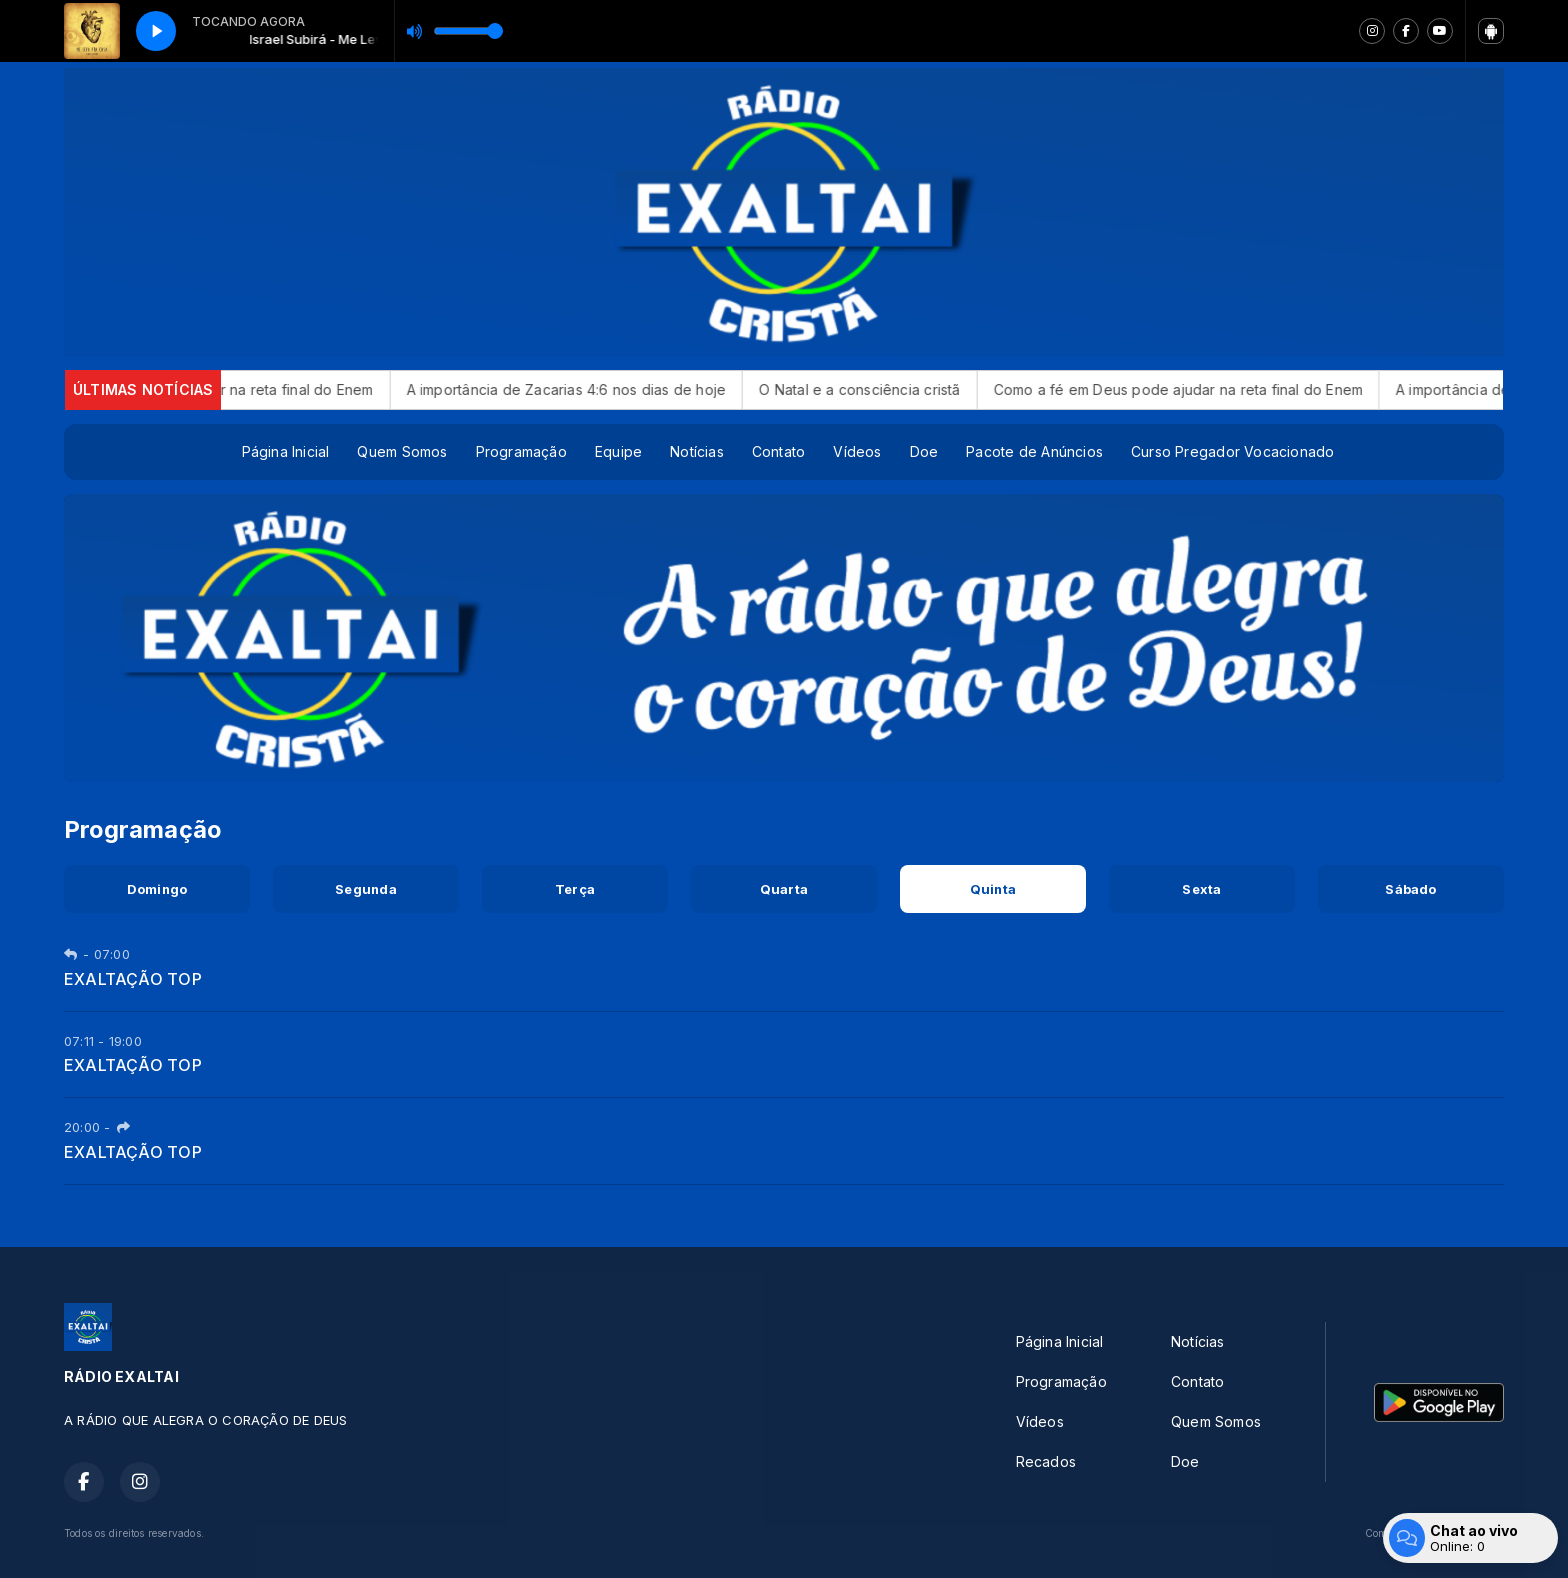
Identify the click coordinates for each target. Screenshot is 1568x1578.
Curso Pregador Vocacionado (1232, 451)
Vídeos (857, 451)
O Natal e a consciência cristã (882, 389)
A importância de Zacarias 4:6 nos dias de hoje (589, 389)
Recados (1046, 1461)
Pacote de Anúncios (1034, 451)
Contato (778, 451)
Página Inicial (286, 451)
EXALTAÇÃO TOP (133, 979)
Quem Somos (402, 451)
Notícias (697, 451)
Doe (924, 451)
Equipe (618, 451)
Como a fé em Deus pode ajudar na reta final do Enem (1201, 389)
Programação (521, 451)
